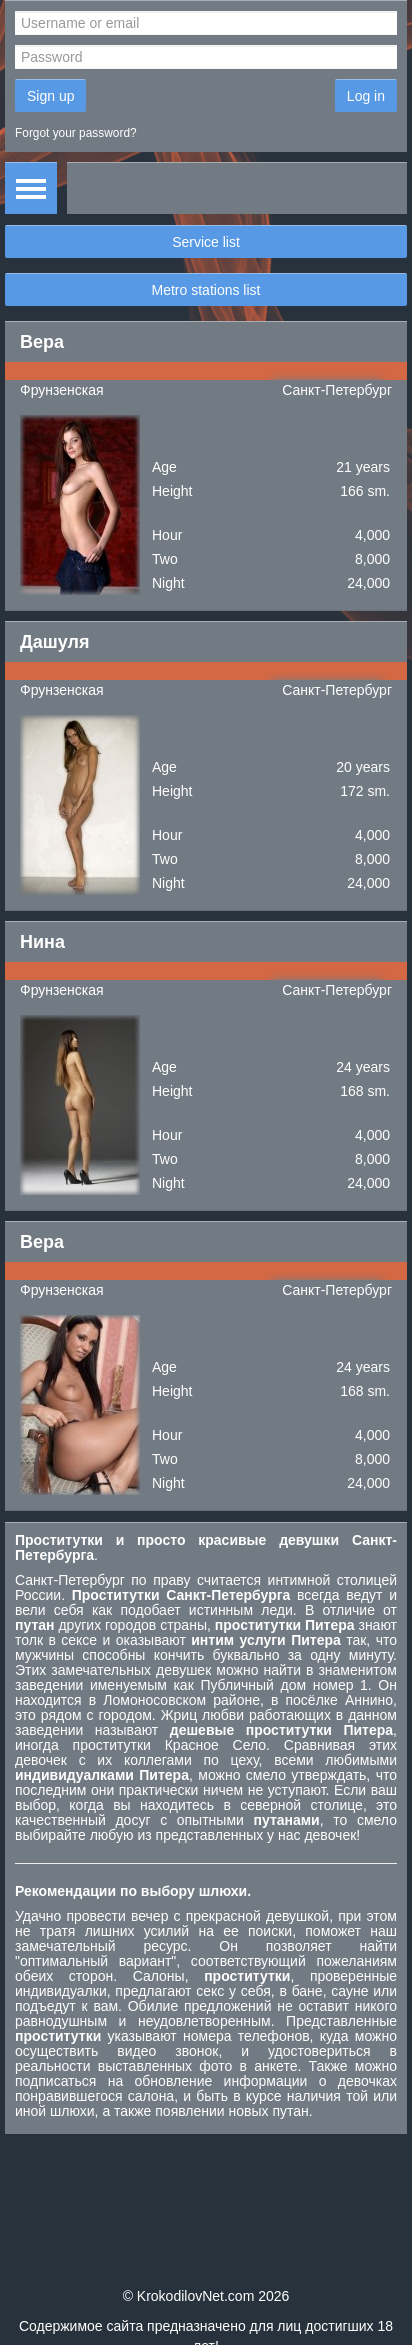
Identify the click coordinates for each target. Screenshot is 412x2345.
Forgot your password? (76, 133)
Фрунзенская (62, 390)
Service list (206, 242)
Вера (42, 342)
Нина (42, 942)
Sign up (50, 96)
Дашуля (55, 642)
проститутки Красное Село (170, 1745)
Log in (366, 96)
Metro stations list (206, 290)
